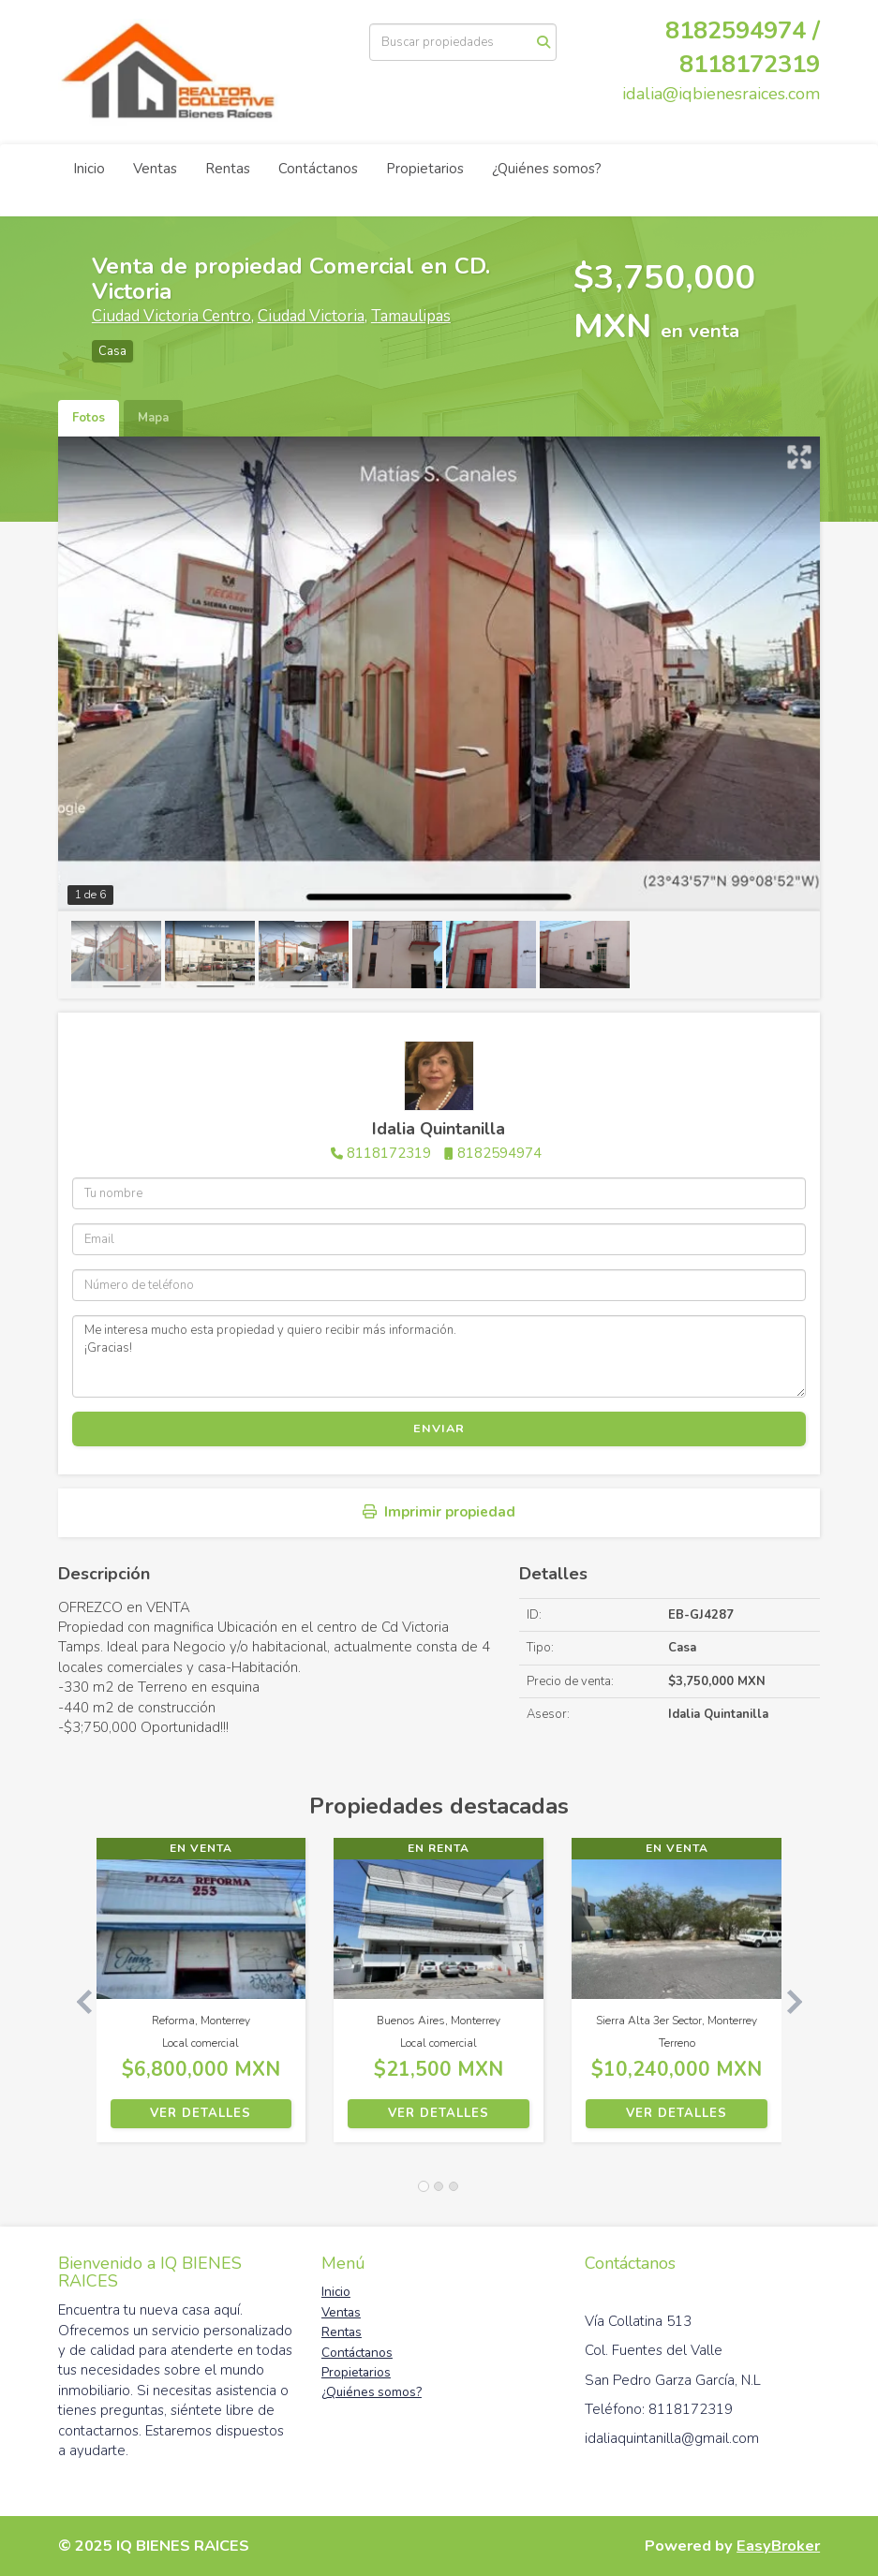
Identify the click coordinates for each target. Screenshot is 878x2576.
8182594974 (499, 1153)
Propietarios (425, 168)
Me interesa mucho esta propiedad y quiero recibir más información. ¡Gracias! (439, 1356)
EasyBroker (778, 2545)
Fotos (88, 417)
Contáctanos (318, 168)
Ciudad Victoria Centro (171, 316)
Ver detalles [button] (200, 2113)
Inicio (89, 168)
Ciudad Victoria (311, 316)
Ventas (155, 168)
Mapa (153, 417)
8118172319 (749, 64)
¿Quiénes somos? (547, 168)
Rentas (227, 168)
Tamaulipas (411, 316)
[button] (77, 1999)
